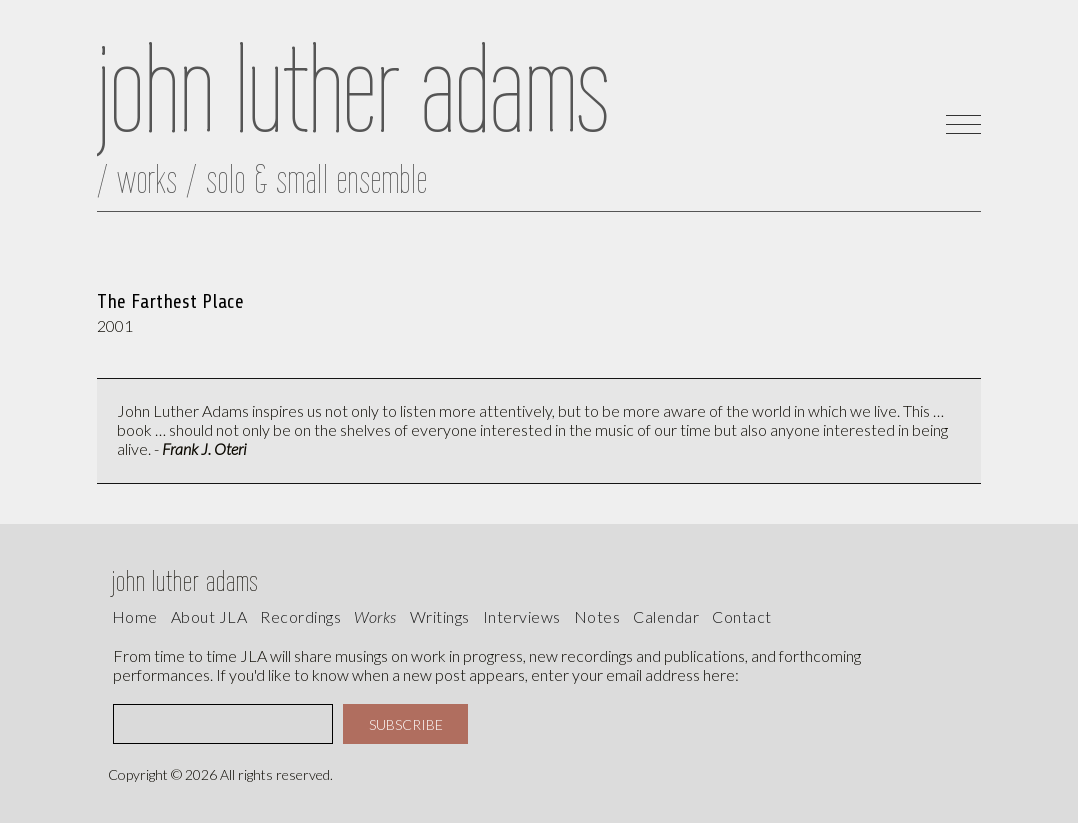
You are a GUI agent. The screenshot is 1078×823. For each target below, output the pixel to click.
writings (440, 616)
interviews (522, 616)
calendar (666, 616)
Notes (597, 616)
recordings (300, 616)
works (375, 616)
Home (135, 616)
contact (742, 616)
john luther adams (185, 580)
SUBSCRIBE (406, 724)
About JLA (209, 616)
